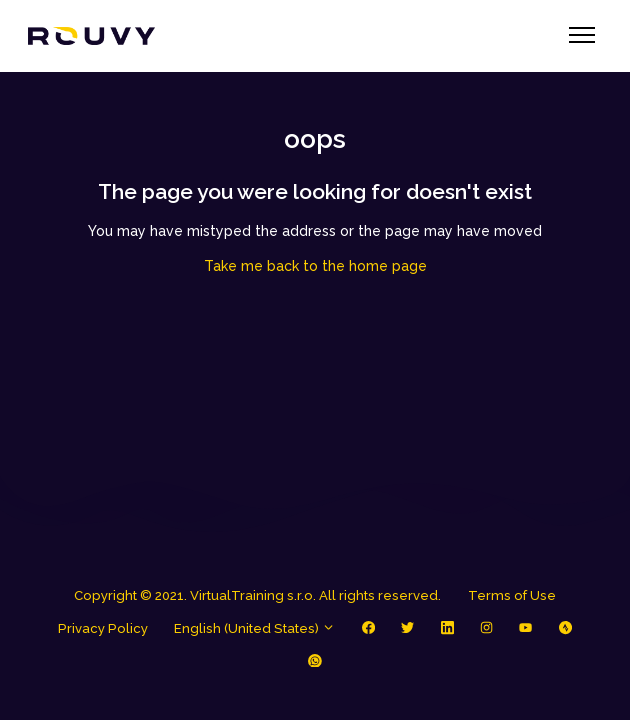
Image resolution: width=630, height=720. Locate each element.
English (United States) (254, 628)
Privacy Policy (103, 628)
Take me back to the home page (315, 266)
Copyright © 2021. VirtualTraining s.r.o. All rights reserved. (257, 595)
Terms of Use (512, 595)
